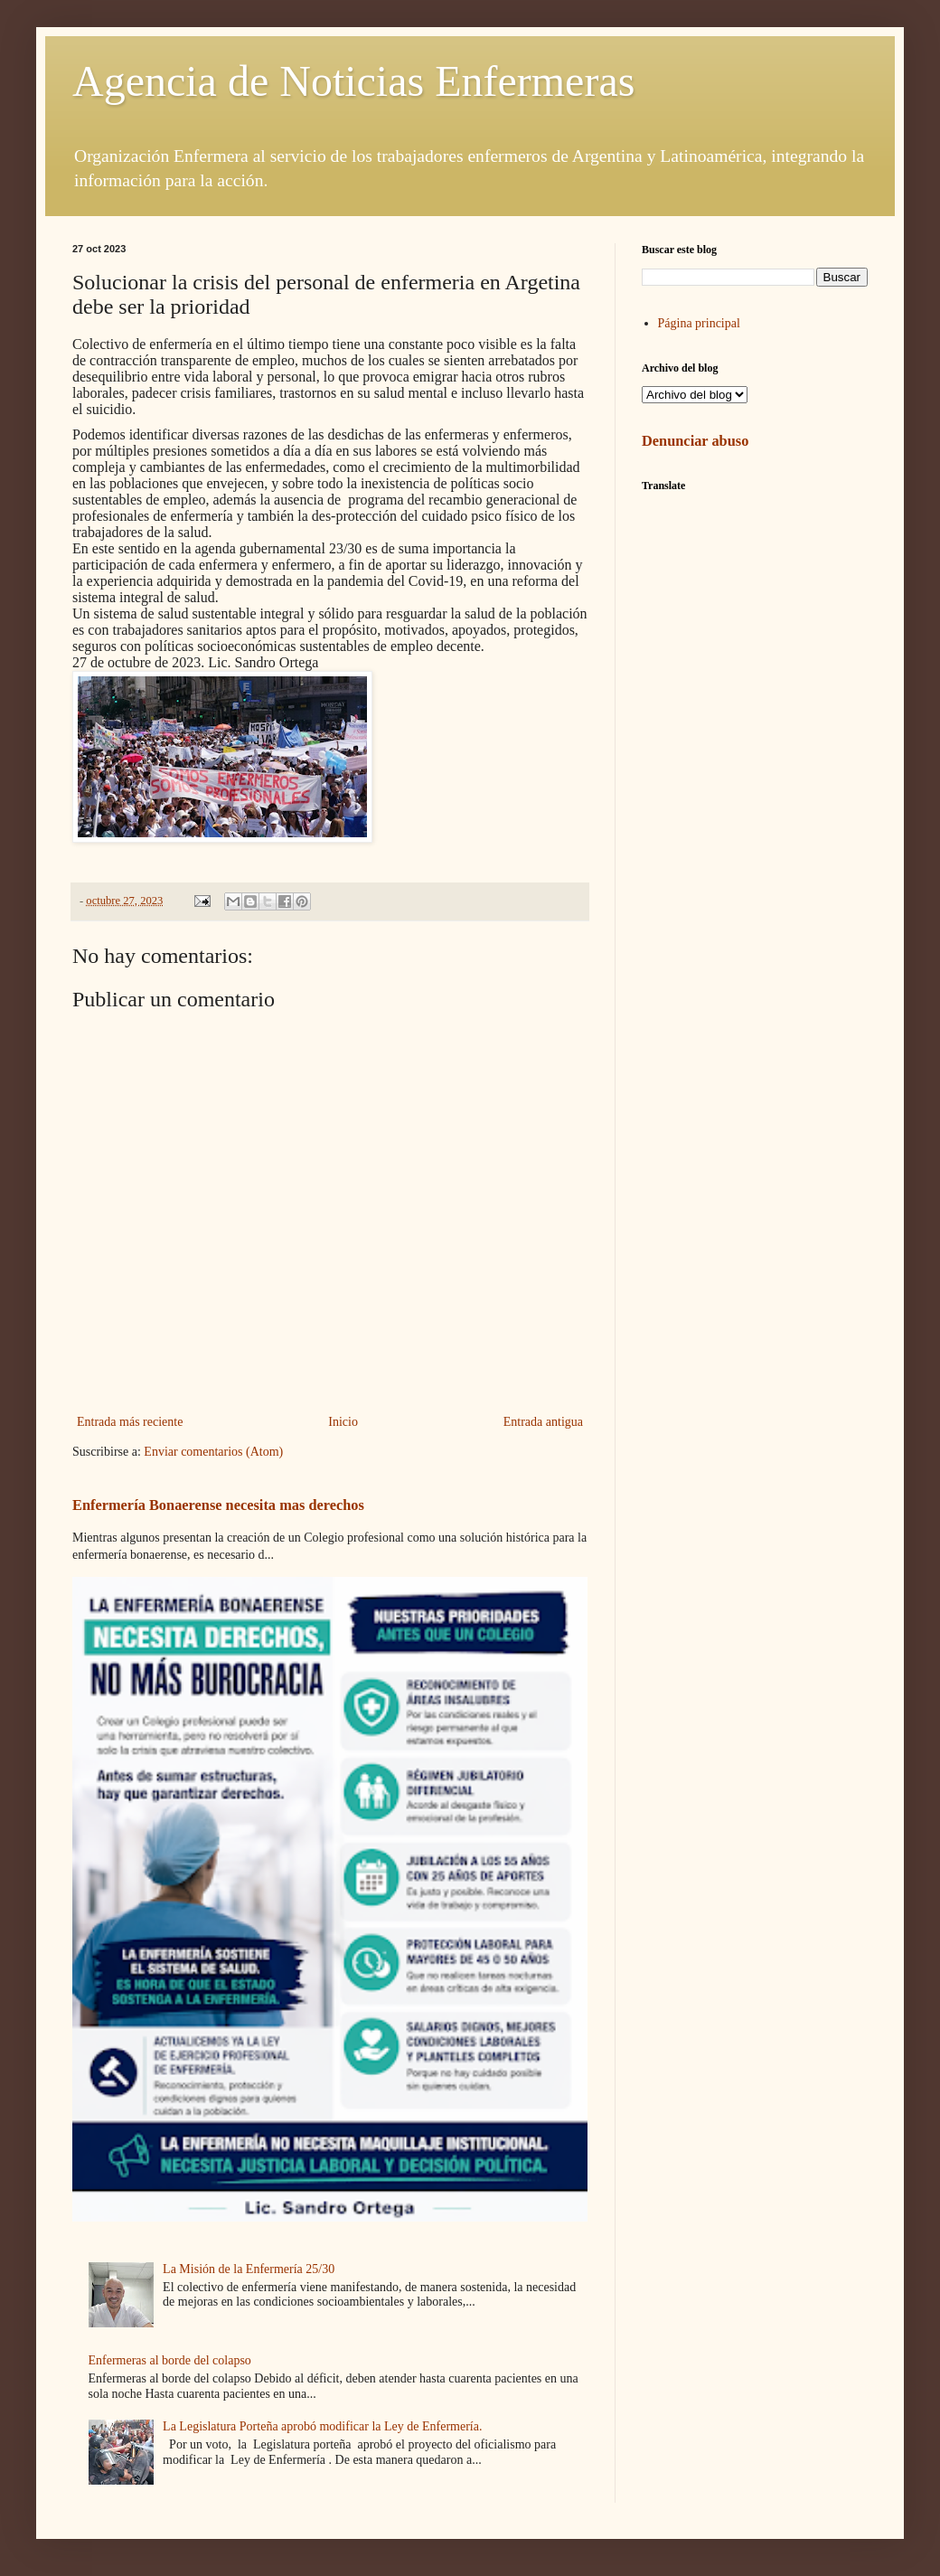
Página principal (699, 323)
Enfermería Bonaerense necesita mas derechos (218, 1505)
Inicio (343, 1422)
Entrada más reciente (130, 1422)
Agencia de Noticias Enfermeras (353, 81)
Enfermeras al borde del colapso (170, 2360)
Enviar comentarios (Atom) (213, 1451)
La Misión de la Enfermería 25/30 (248, 2269)
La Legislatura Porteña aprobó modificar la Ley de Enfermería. (322, 2426)
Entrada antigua (543, 1422)
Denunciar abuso (695, 440)
